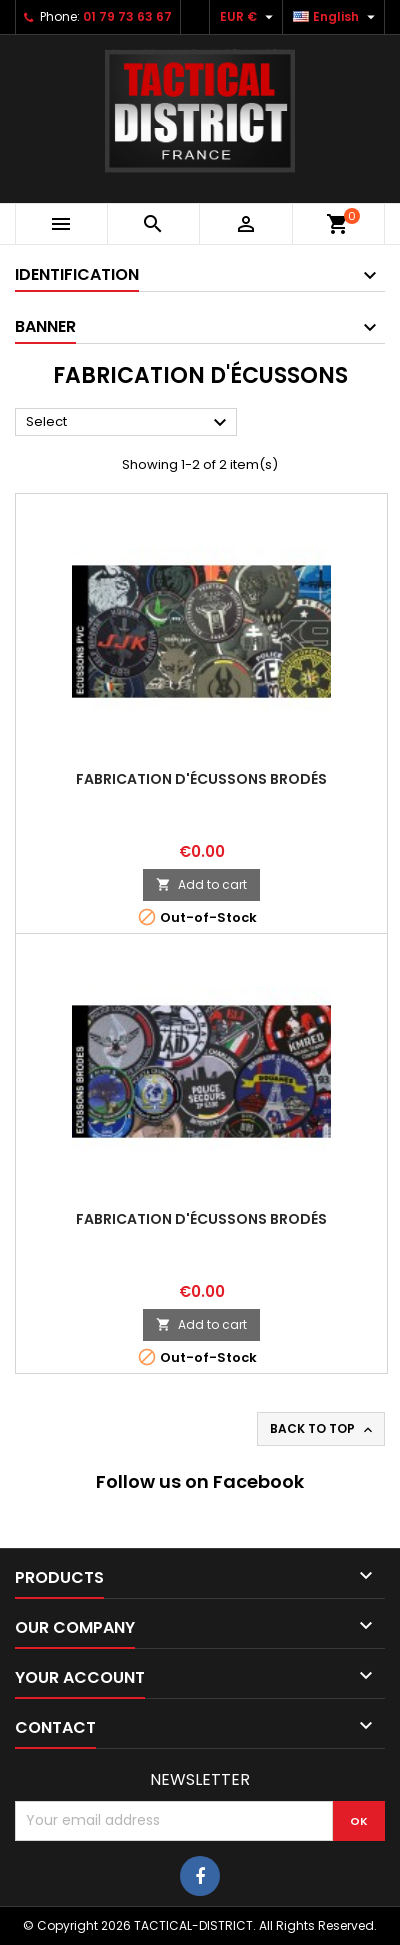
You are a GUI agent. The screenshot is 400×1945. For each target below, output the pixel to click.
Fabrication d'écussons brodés (201, 779)
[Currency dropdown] (249, 17)
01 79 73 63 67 (127, 16)
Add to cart (201, 884)
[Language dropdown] (336, 17)
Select (129, 423)
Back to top (323, 1429)
